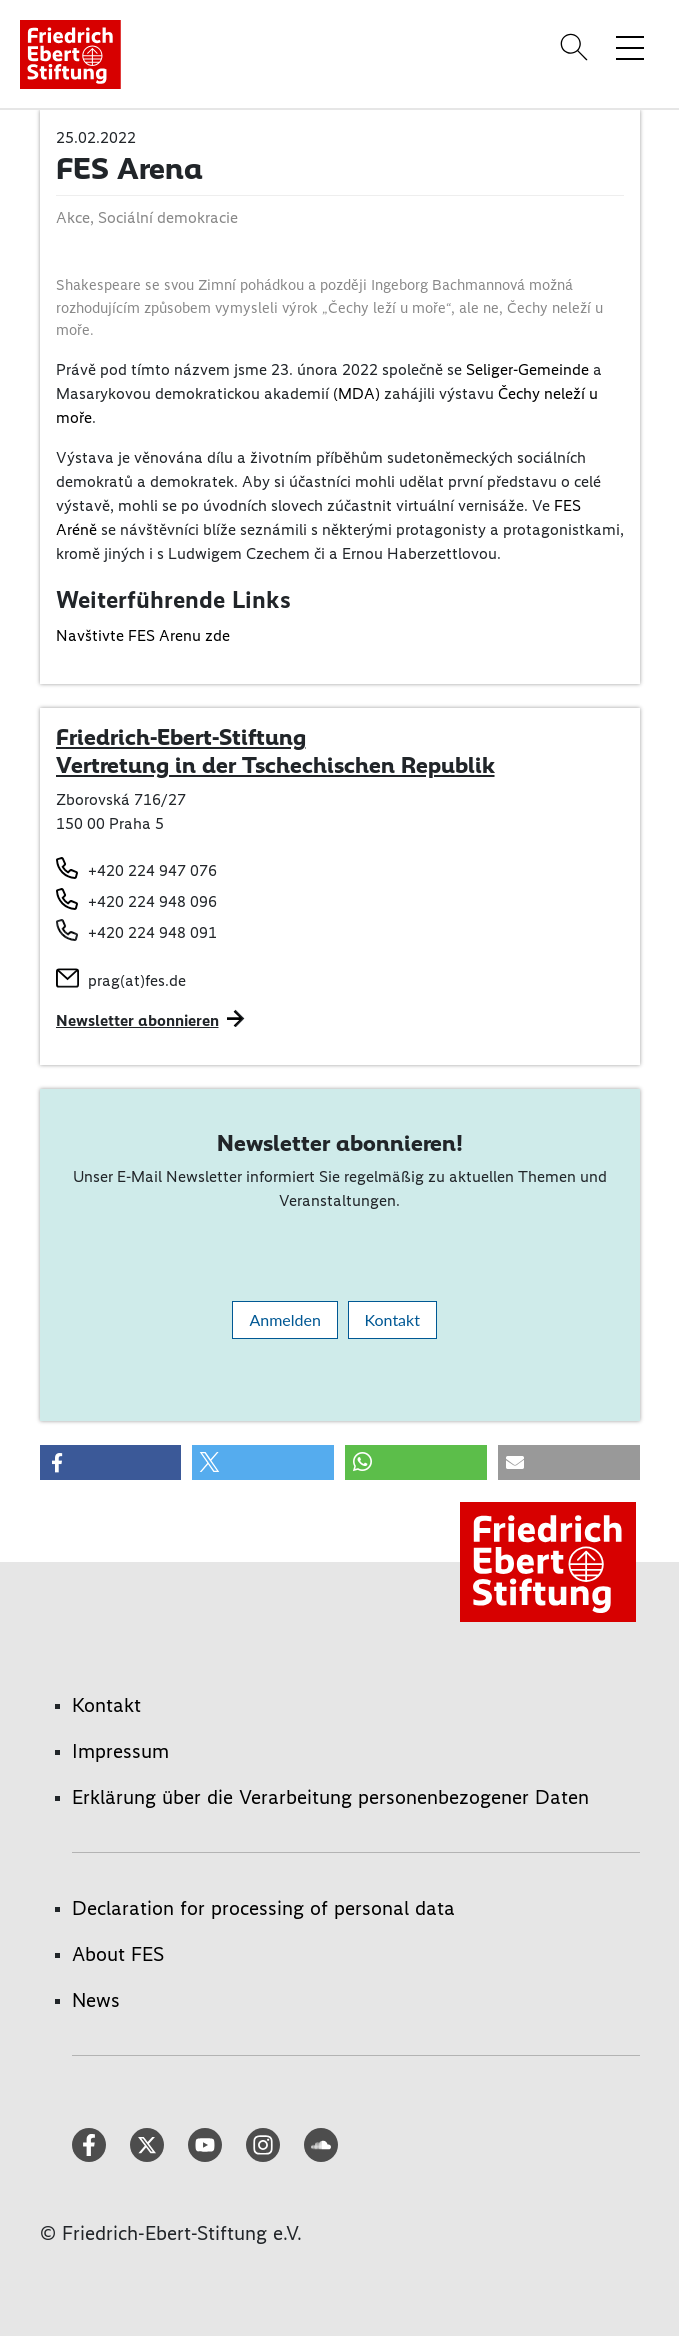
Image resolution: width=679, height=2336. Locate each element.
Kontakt (392, 1319)
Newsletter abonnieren (137, 1020)
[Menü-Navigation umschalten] (630, 47)
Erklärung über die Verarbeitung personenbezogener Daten (330, 1797)
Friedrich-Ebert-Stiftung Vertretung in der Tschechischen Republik (275, 751)
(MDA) (356, 393)
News (96, 2000)
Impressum (120, 1751)
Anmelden (284, 1319)
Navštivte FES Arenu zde (143, 635)
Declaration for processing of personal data (263, 1908)
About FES (118, 1954)
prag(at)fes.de (137, 980)
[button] (111, 1462)
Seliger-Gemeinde (527, 369)
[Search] (577, 47)
